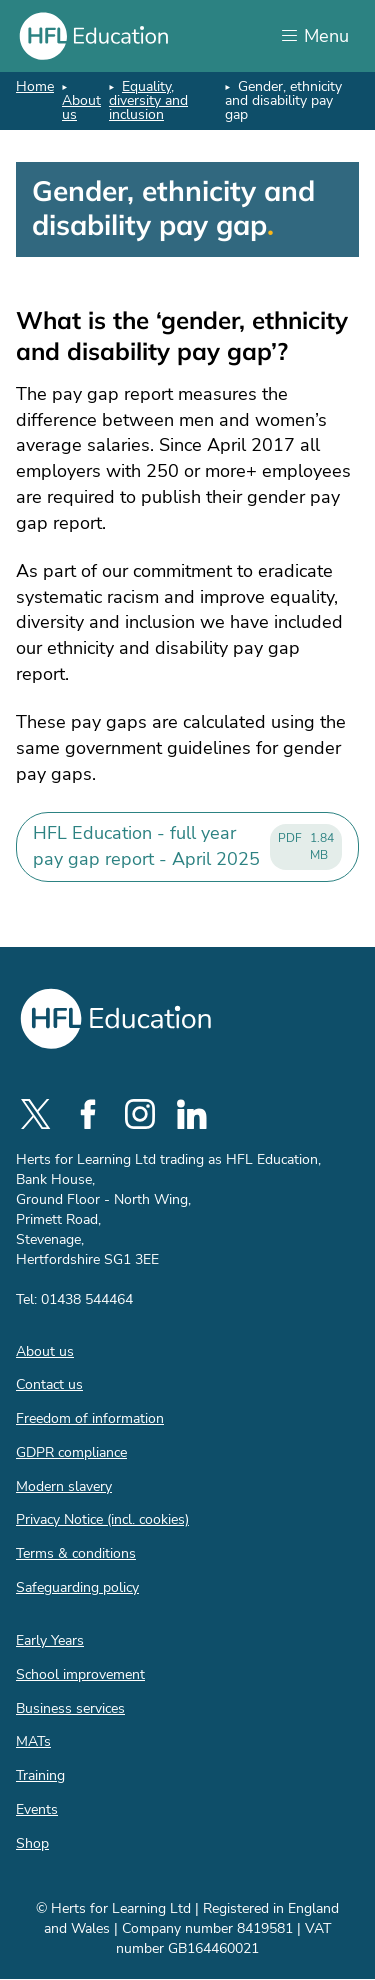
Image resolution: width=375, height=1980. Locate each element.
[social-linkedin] (192, 1114)
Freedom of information (90, 1418)
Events (37, 1809)
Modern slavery (64, 1486)
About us (81, 107)
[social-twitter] (36, 1114)
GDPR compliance (71, 1452)
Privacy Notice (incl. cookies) (102, 1519)
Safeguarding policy (77, 1587)
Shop (32, 1843)
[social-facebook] (88, 1114)
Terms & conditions (76, 1553)
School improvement (80, 1674)
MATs (33, 1741)
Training (40, 1775)
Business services (70, 1708)
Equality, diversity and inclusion (148, 100)
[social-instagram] (140, 1114)
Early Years (50, 1640)
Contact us (49, 1384)
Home (35, 86)
